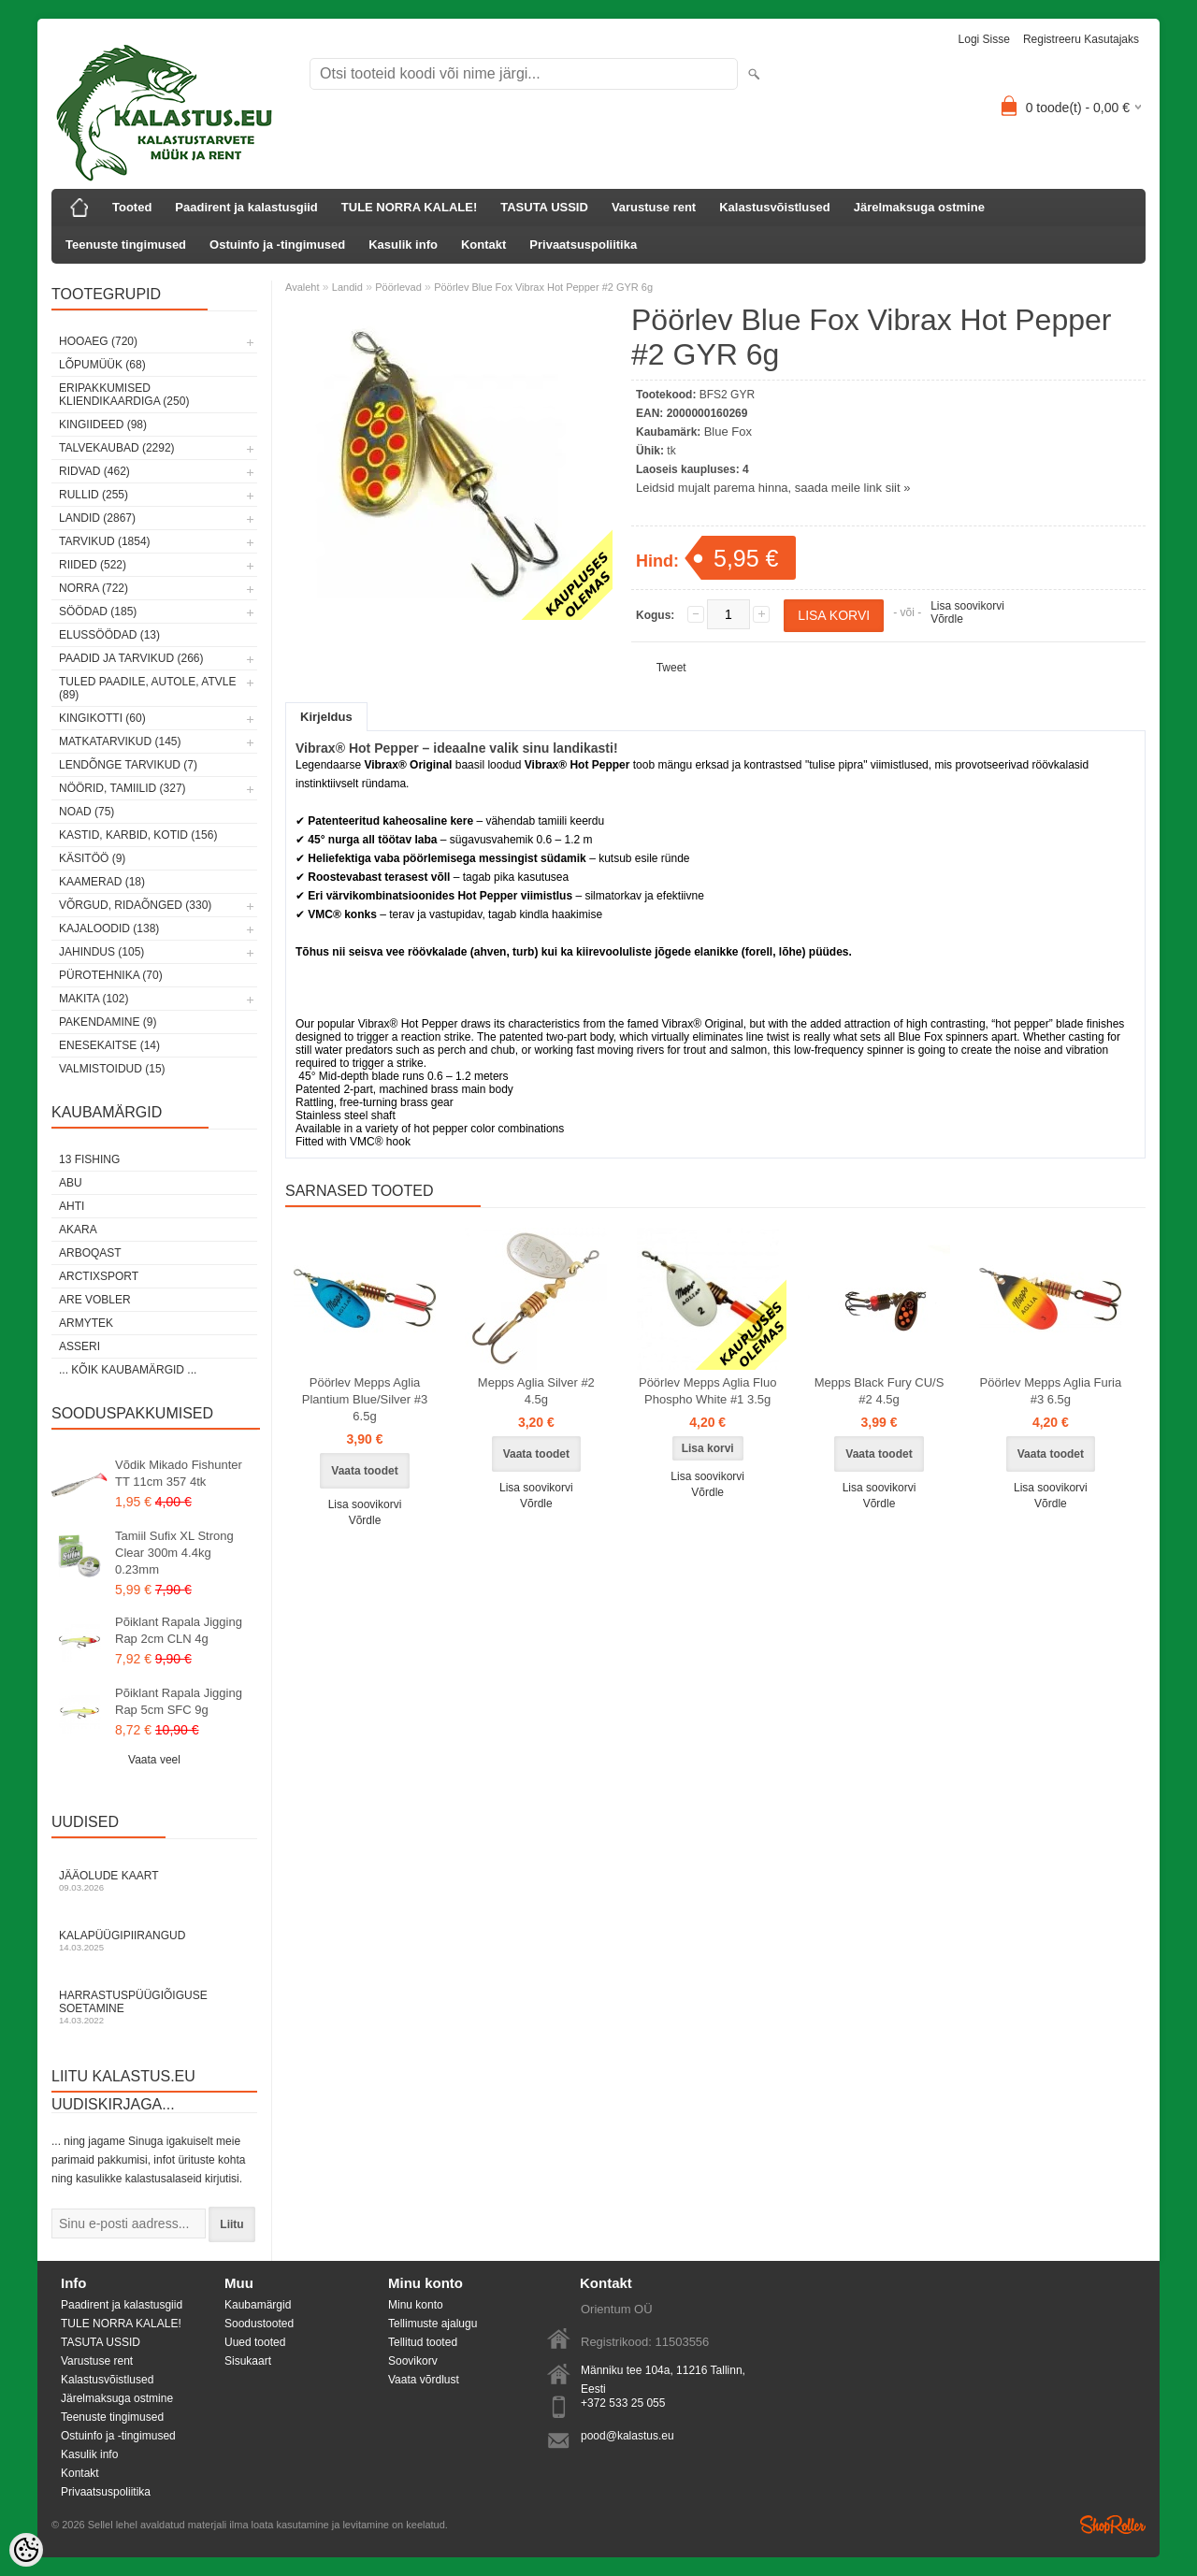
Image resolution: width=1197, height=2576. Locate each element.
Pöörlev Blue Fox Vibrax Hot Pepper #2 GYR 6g (543, 287)
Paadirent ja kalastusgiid (246, 207)
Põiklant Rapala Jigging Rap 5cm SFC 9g (178, 1701)
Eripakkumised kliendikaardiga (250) (124, 394)
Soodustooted (259, 2323)
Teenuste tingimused (125, 244)
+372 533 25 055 (623, 2403)
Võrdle (946, 619)
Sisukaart (247, 2360)
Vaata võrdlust (423, 2379)
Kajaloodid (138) (109, 928)
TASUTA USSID (544, 207)
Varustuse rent (654, 207)
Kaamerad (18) (102, 881)
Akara (78, 1229)
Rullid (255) (93, 494)
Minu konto (415, 2304)
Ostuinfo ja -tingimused (277, 244)
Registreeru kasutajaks (1081, 39)
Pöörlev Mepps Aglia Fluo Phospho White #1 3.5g (707, 1390)
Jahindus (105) (101, 951)
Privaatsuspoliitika (583, 244)
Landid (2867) (97, 518)
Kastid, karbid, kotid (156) (138, 835)
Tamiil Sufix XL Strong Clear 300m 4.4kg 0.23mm (174, 1552)
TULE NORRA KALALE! (409, 207)
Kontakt (483, 244)
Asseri (79, 1346)
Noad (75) (86, 811)
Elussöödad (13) (109, 634)
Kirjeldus (326, 717)
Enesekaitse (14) (109, 1045)
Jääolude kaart (154, 1880)
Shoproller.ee (1113, 2524)
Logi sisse (984, 39)
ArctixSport (98, 1276)
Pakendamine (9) (107, 1022)
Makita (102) (93, 998)
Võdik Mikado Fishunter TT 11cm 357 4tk (178, 1473)
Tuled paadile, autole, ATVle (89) (147, 688)
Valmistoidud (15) (112, 1068)
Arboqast (90, 1252)
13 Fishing (89, 1159)
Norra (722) (93, 588)
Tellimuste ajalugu (432, 2323)
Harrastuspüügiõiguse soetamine (154, 2007)
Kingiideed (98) (103, 424)
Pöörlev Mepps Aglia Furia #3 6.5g (1051, 1390)
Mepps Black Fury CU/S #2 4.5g (880, 1390)
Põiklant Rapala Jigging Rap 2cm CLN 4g (178, 1630)
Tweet (671, 667)
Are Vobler (95, 1299)
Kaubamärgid (257, 2304)
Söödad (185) (98, 611)
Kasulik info (403, 244)
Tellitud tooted (422, 2342)
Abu (70, 1182)
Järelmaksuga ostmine (919, 207)
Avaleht (302, 287)
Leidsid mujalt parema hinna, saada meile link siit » (773, 488)
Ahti (71, 1206)
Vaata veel (154, 1759)
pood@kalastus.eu (627, 2435)
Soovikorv (413, 2360)
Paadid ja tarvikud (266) (131, 658)
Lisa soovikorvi (967, 605)
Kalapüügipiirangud (154, 1940)
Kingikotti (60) (102, 718)
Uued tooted (254, 2342)
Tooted (131, 207)
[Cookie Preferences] (26, 2550)
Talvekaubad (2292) (117, 447)
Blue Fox (728, 432)
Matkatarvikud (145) (119, 741)
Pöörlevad (398, 287)
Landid (347, 287)
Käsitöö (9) (92, 858)
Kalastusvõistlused (774, 207)
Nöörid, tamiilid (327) (122, 788)
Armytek (86, 1323)
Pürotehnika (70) (111, 975)
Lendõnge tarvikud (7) (128, 764)
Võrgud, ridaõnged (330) (135, 905)
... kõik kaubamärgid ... (127, 1369)
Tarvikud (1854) (105, 541)
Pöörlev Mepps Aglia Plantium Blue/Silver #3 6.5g (364, 1399)
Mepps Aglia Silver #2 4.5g (536, 1390)
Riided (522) (92, 564)
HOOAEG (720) (98, 341)
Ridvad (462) (94, 471)
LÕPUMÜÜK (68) (102, 364)
